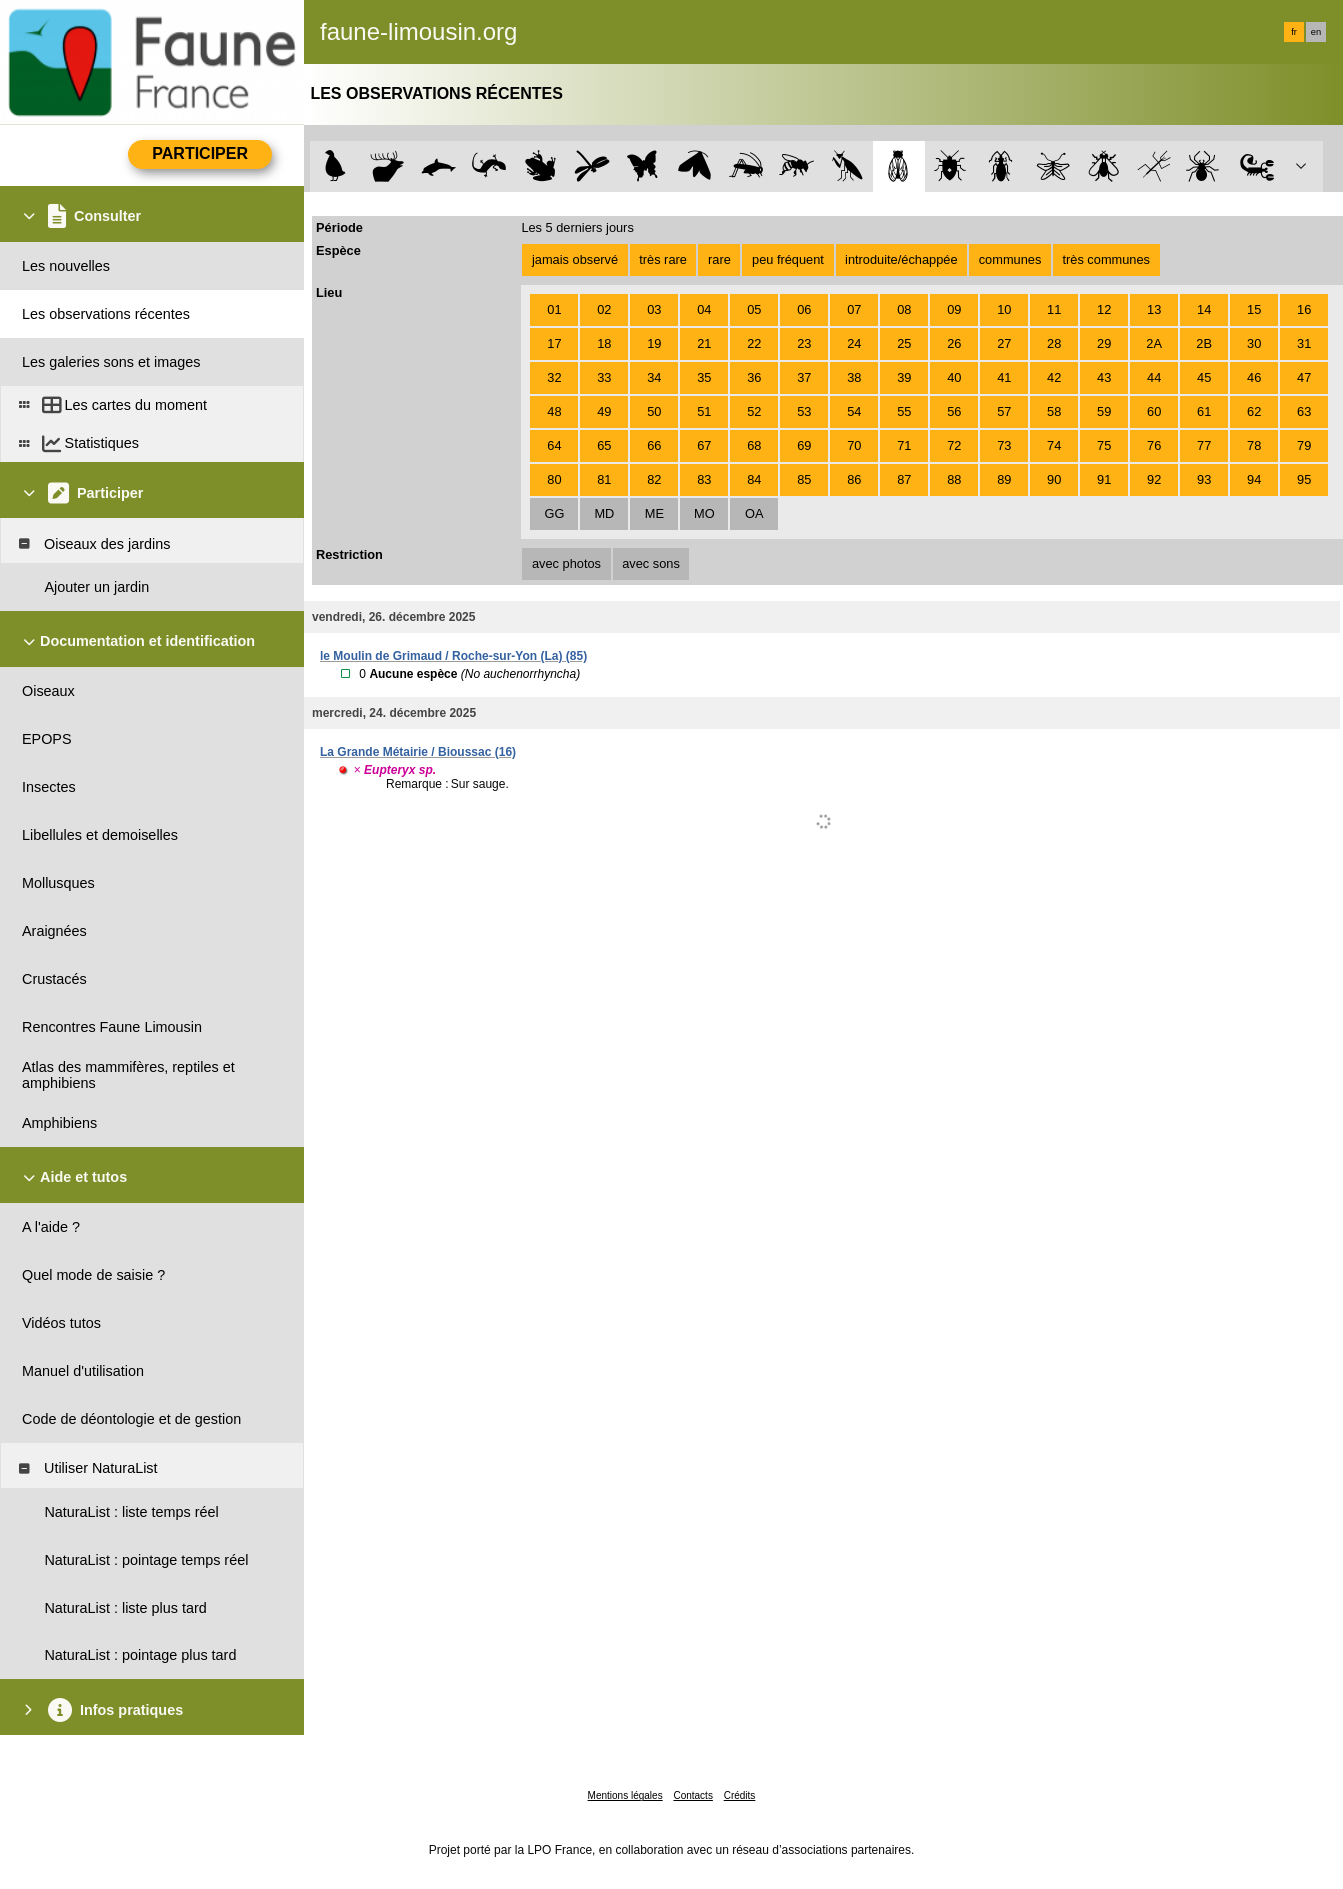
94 (1254, 479)
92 (1154, 479)
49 (604, 411)
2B (1204, 343)
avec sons (651, 563)
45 (1204, 377)
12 (1104, 309)
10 (1004, 309)
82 (654, 479)
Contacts (692, 1795)
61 (1204, 411)
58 (1054, 411)
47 (1304, 377)
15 (1254, 309)
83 (704, 479)
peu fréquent (788, 259)
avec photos (566, 563)
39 (904, 377)
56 (954, 411)
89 (1004, 479)
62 (1254, 411)
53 (804, 411)
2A (1154, 343)
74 (1054, 445)
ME (654, 513)
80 (554, 479)
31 (1304, 343)
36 (754, 377)
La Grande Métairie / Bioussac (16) (418, 752)
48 (554, 411)
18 (604, 343)
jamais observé (575, 259)
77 (1204, 445)
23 (804, 343)
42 (1054, 377)
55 (904, 411)
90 (1054, 479)
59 (1104, 411)
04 (704, 309)
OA (754, 513)
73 (1004, 445)
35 (704, 377)
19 (654, 343)
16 (1304, 309)
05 (754, 309)
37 (804, 377)
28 (1054, 343)
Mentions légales (625, 1795)
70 (854, 445)
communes (1010, 259)
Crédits (740, 1795)
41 (1004, 377)
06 (804, 309)
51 (704, 411)
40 (954, 377)
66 (654, 445)
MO (704, 513)
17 (554, 343)
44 (1154, 377)
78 (1254, 445)
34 (654, 377)
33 (604, 377)
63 (1304, 411)
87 (904, 479)
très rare (663, 259)
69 (804, 445)
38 (854, 377)
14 (1204, 309)
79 (1304, 445)
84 (754, 479)
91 (1104, 479)
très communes (1105, 259)
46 (1254, 377)
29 (1104, 343)
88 (954, 479)
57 (1004, 411)
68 (754, 445)
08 (904, 309)
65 (604, 445)
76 (1154, 445)
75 (1104, 445)
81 (604, 479)
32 (554, 377)
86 (854, 479)
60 (1154, 411)
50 (654, 411)
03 (654, 309)
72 (954, 445)
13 (1154, 309)
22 (754, 343)
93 (1204, 479)
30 (1254, 343)
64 (554, 445)
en (1316, 32)
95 (1304, 479)
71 (904, 445)
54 (854, 411)
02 (604, 309)
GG (554, 513)
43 (1104, 377)
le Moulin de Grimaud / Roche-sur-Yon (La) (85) (453, 656)
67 (704, 445)
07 (854, 309)
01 (554, 309)
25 (904, 343)
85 (804, 479)
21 (704, 343)
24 (854, 343)
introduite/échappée (901, 259)
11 (1054, 309)
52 (754, 411)
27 (1004, 343)
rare (719, 259)
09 (954, 309)
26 (954, 343)
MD (604, 513)
